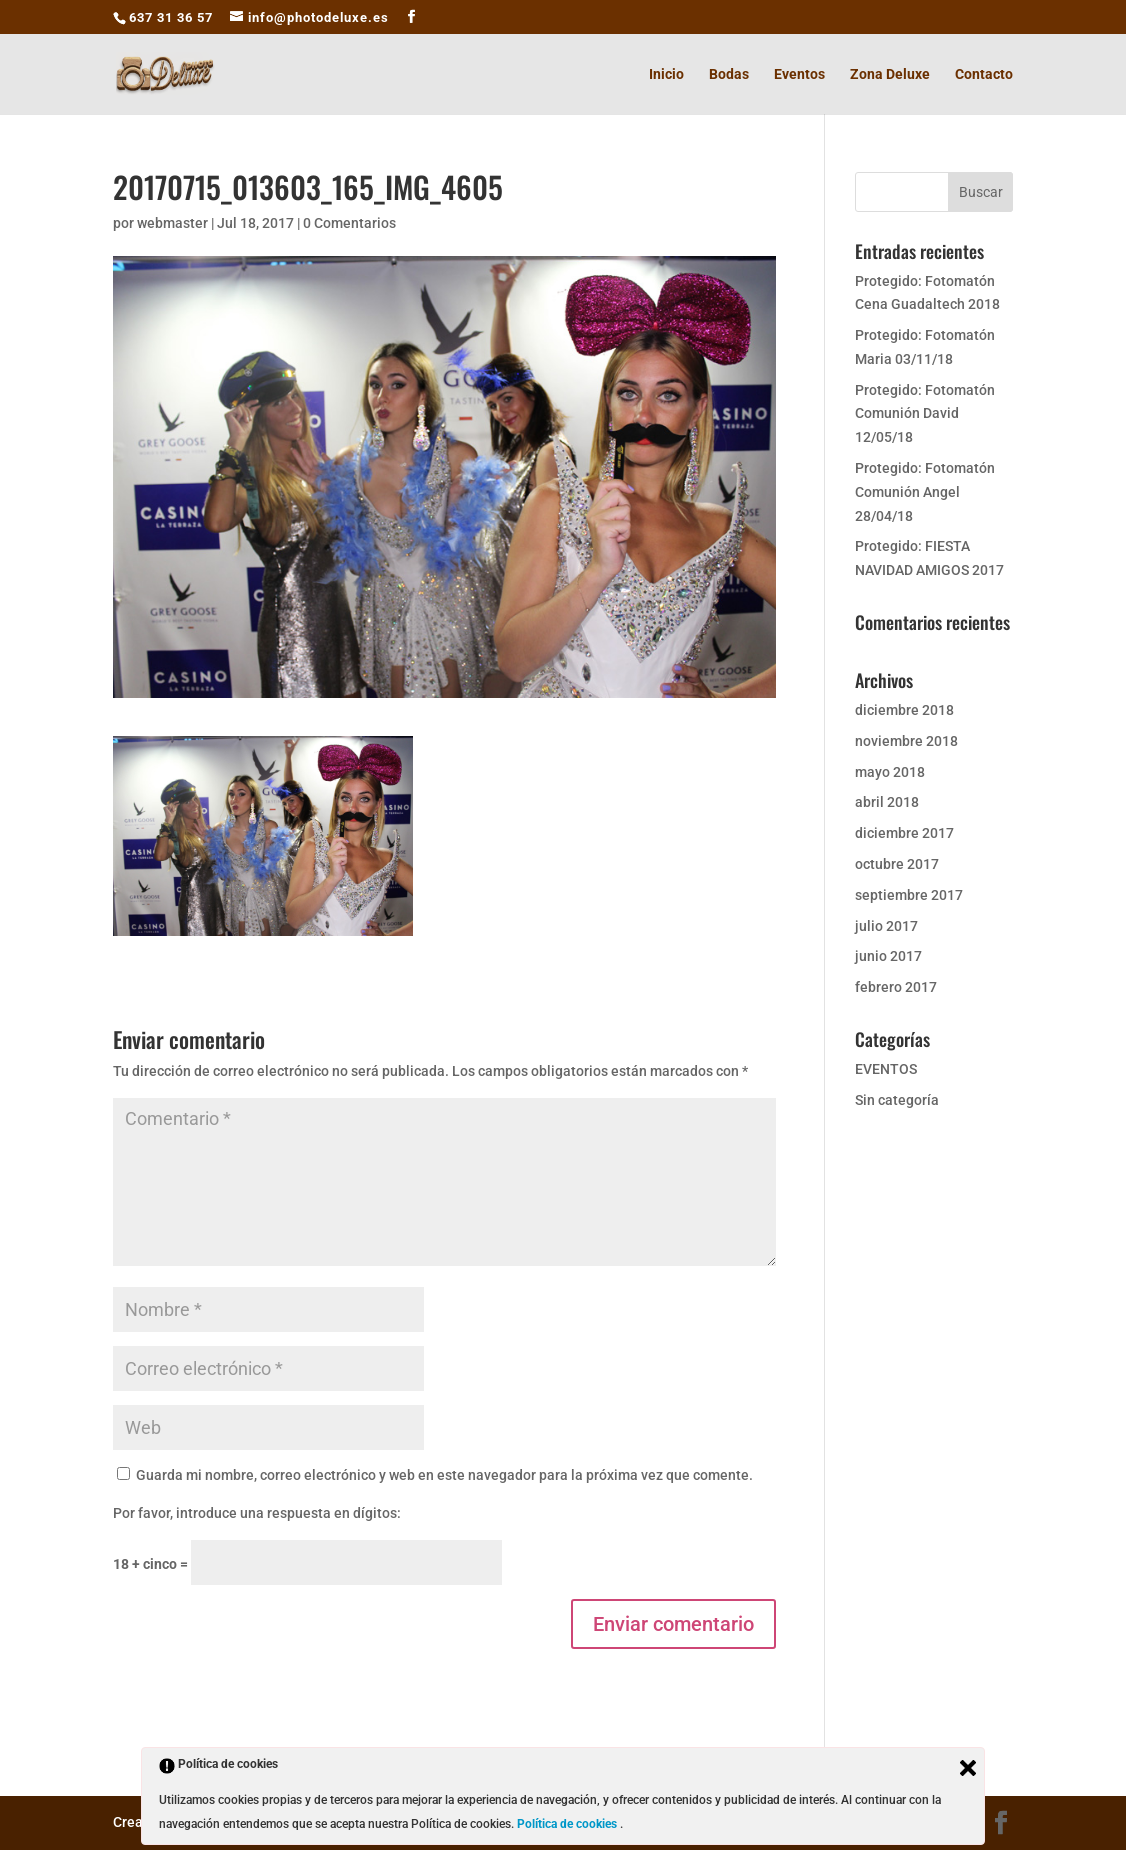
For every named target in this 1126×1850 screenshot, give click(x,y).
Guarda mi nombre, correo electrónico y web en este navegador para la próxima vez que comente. (444, 1475)
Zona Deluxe (890, 74)
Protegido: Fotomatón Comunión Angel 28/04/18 (925, 492)
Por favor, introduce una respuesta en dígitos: (257, 1513)
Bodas (729, 74)
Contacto (984, 74)
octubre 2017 (897, 864)
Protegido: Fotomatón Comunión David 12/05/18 (925, 414)
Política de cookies (568, 1824)
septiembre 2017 (909, 895)
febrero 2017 (896, 987)
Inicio (666, 74)
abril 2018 (887, 802)
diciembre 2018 (904, 710)
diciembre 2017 (904, 833)
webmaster (172, 223)
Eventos (799, 74)
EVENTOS (886, 1069)
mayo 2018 (890, 772)
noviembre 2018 (906, 741)
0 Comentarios (349, 223)
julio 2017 (886, 926)
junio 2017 (888, 956)
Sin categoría (897, 1100)
